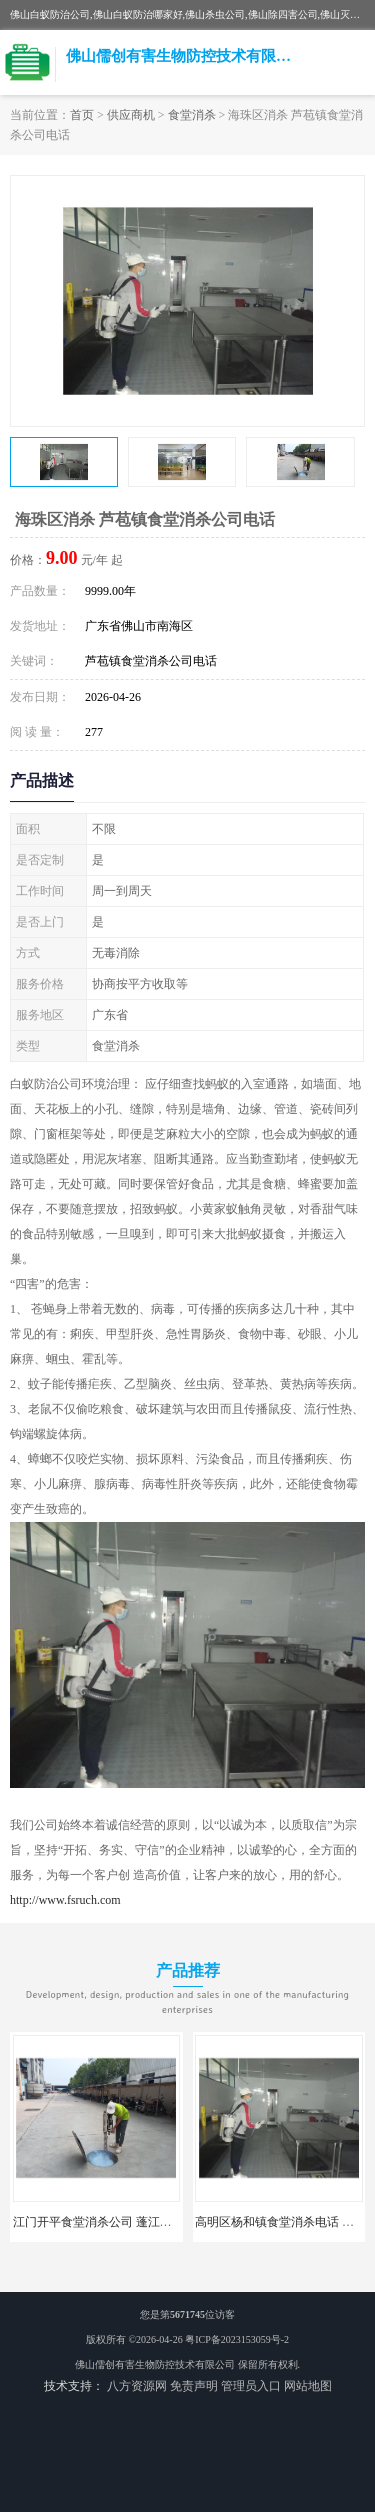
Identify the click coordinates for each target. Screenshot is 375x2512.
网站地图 (308, 2386)
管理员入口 (251, 2386)
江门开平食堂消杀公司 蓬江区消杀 (104, 2222)
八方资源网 (137, 2386)
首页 (82, 115)
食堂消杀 (192, 115)
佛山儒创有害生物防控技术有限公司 (155, 2364)
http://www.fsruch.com (65, 1900)
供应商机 (131, 115)
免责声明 (194, 2386)
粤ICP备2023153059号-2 (237, 2339)
